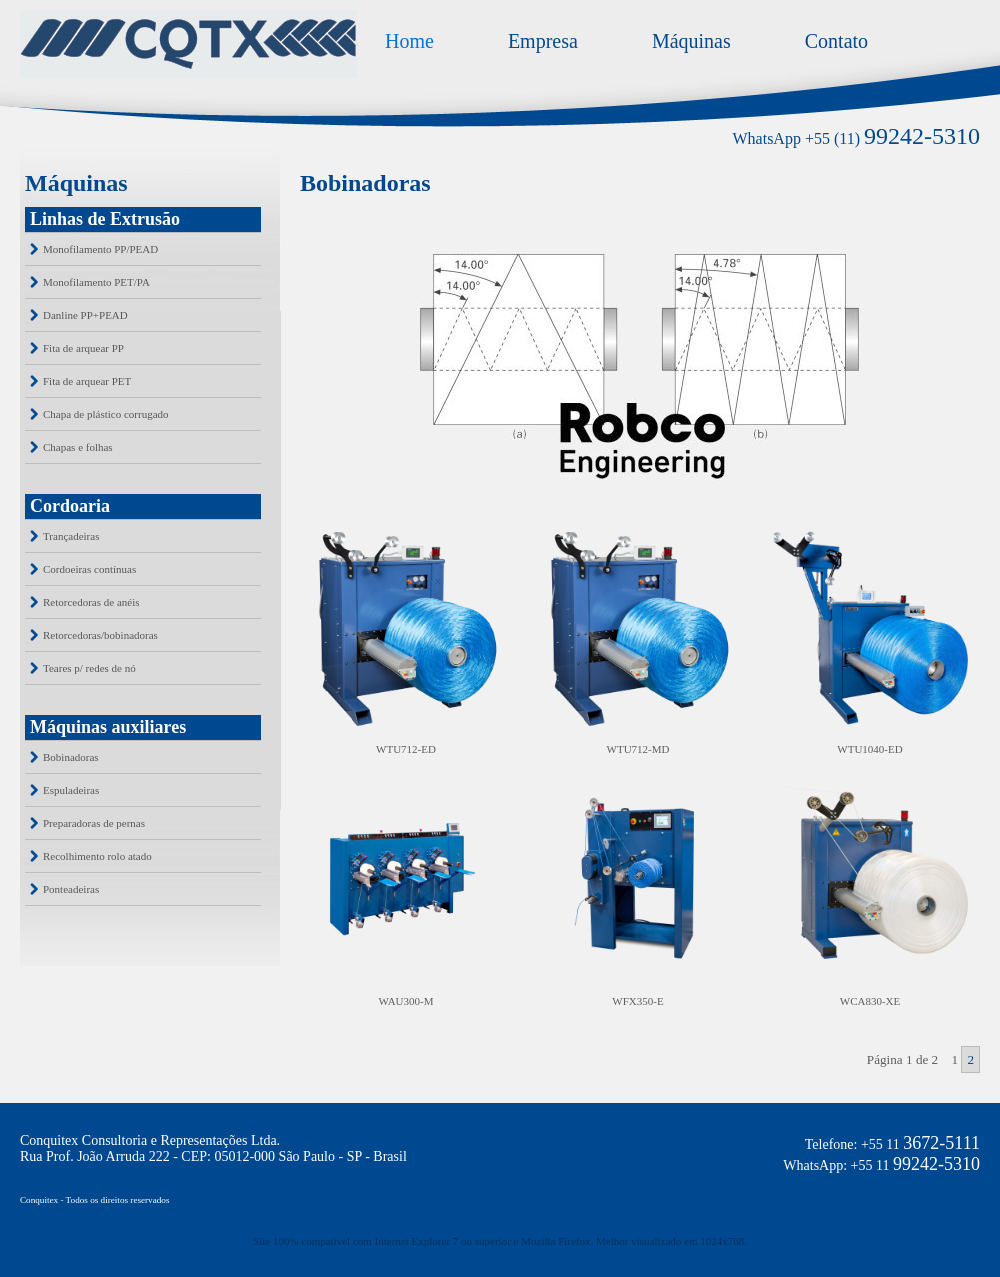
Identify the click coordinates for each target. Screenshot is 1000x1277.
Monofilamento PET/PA (96, 282)
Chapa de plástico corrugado (106, 414)
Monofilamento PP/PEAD (100, 249)
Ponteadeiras (71, 889)
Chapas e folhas (78, 447)
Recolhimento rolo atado (97, 856)
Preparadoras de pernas (94, 823)
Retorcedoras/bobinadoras (100, 635)
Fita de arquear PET (87, 381)
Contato (836, 41)
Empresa (543, 41)
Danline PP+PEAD (85, 315)
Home (409, 41)
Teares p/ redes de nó (89, 668)
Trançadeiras (71, 536)
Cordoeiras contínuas (89, 569)
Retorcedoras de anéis (91, 602)
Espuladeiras (71, 790)
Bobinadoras (71, 757)
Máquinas (691, 41)
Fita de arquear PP (83, 348)
